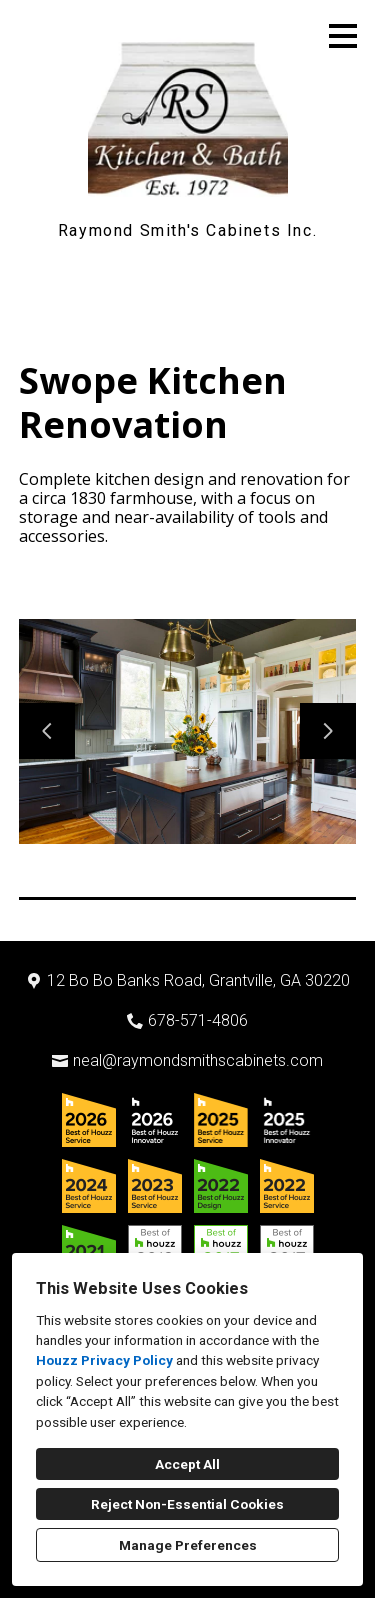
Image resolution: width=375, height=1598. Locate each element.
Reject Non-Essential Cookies (187, 1504)
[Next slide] (328, 731)
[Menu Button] (343, 36)
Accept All (187, 1464)
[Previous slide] (47, 731)
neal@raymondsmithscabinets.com (198, 1060)
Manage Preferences (188, 1545)
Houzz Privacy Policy (104, 1360)
